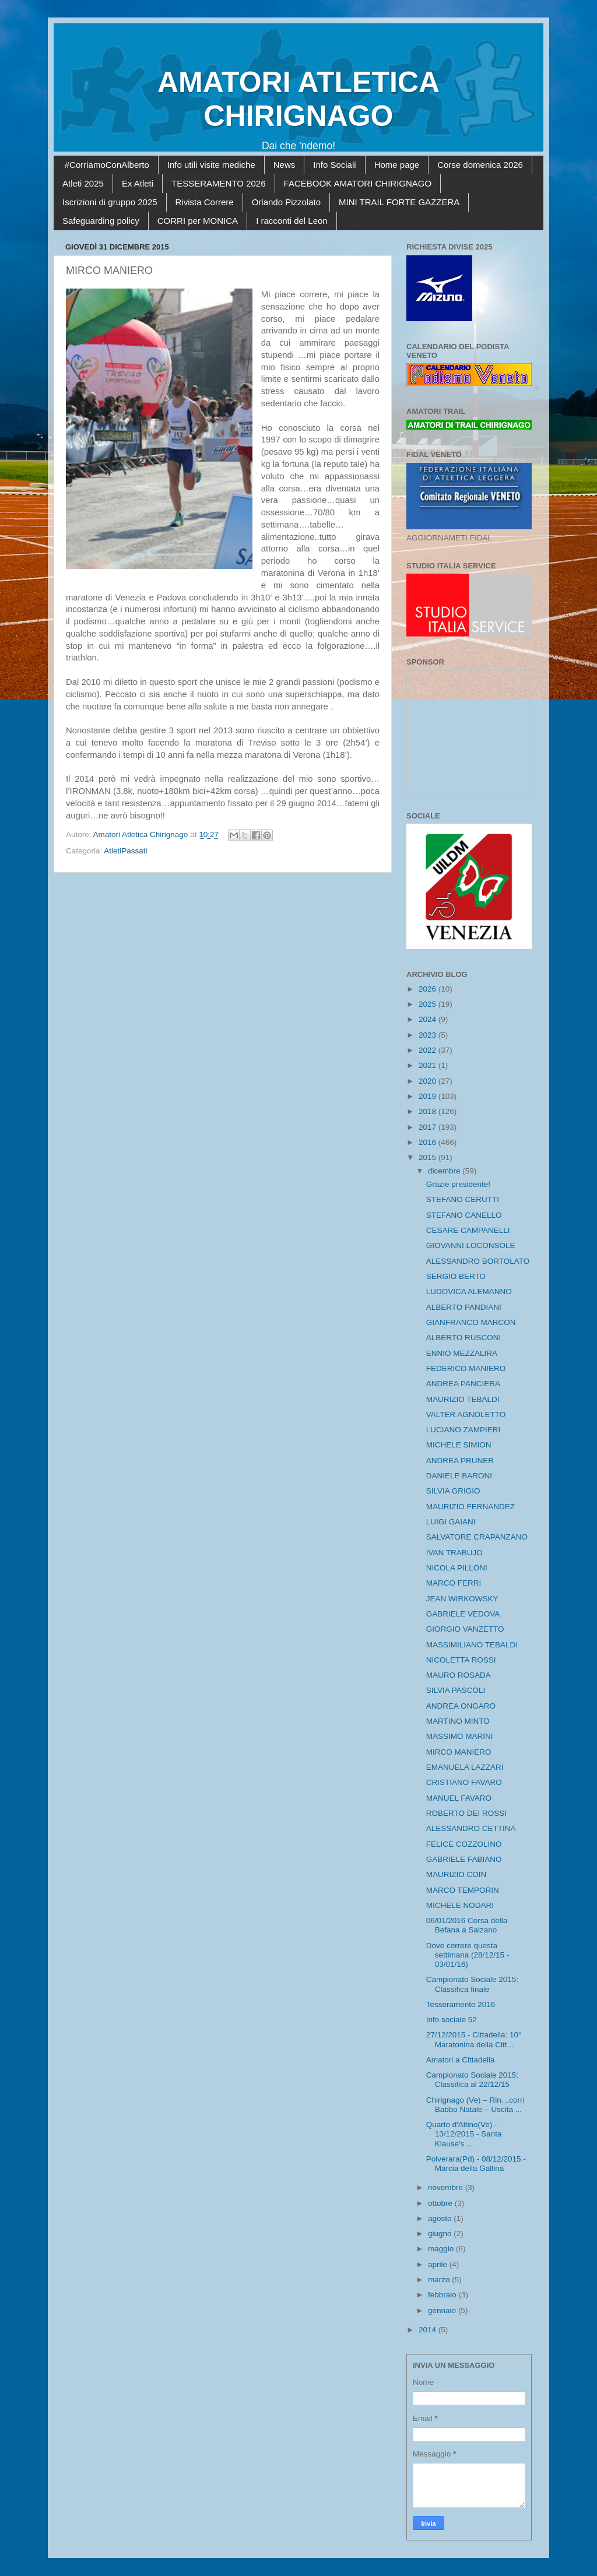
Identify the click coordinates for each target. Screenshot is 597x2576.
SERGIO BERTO (456, 1276)
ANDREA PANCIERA (463, 1383)
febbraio (443, 2294)
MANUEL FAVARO (458, 1798)
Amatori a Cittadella (460, 2059)
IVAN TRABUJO (454, 1552)
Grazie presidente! (458, 1184)
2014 (428, 2329)
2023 (428, 1035)
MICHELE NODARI (460, 1905)
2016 (428, 1142)
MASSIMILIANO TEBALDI (472, 1644)
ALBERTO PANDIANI (463, 1307)
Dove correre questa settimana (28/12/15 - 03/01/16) (468, 1955)
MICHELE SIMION (458, 1444)
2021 (428, 1065)
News (284, 165)
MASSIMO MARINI (459, 1736)
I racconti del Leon (292, 221)
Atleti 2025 (83, 183)
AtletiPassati (125, 850)
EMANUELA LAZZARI (465, 1767)
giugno (441, 2233)
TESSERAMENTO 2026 (218, 183)
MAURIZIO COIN (456, 1874)
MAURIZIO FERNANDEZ (470, 1506)
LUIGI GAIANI (451, 1521)
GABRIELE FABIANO (464, 1859)
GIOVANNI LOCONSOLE (470, 1245)
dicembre (445, 1170)
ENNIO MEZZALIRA (461, 1353)
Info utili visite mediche (211, 165)
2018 (428, 1111)
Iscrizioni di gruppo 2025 (109, 202)
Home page (397, 165)
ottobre (441, 2203)
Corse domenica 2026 (480, 165)
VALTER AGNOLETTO (466, 1414)
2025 (428, 1004)
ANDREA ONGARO (461, 1706)
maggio (442, 2248)
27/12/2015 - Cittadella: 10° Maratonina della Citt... (474, 2039)
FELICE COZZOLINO (464, 1844)
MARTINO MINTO (458, 1721)
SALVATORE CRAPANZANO (477, 1537)
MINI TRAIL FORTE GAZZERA (399, 202)
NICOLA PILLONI (456, 1567)
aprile (438, 2264)
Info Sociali (334, 165)
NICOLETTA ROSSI (461, 1660)
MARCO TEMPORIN (462, 1890)
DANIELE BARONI (459, 1475)
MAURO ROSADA (458, 1675)
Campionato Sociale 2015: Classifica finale (472, 1984)
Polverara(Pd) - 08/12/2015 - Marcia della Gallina (476, 2164)
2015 (428, 1157)
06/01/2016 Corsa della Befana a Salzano (467, 1925)
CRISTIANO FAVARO (464, 1782)
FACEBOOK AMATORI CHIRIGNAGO (358, 183)
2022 (428, 1050)
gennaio (443, 2310)
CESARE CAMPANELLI (468, 1230)
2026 (428, 989)
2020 (428, 1081)
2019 (428, 1096)
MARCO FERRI (454, 1583)
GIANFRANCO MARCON (471, 1322)
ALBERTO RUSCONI (463, 1337)
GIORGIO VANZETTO (465, 1629)
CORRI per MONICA (197, 221)
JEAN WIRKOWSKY (462, 1598)
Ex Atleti (137, 183)
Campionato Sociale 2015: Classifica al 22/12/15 (472, 2080)
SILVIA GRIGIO (453, 1490)
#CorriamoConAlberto (107, 165)
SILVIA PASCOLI (456, 1690)
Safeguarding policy (100, 221)
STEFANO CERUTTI (462, 1199)
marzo (440, 2279)
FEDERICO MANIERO (466, 1368)
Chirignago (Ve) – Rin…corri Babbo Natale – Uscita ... (475, 2105)
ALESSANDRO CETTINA (471, 1828)
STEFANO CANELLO (464, 1215)
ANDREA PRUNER (460, 1460)
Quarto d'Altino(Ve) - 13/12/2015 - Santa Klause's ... (464, 2134)
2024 (428, 1019)
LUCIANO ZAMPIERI (463, 1429)
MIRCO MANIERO (458, 1752)
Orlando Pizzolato (286, 202)
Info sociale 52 (451, 2019)
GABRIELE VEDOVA (463, 1613)
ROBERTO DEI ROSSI (466, 1813)
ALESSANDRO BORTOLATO (478, 1261)
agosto (441, 2218)
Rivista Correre (204, 202)
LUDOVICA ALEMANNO (469, 1291)
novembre (446, 2187)
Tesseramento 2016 (461, 2004)
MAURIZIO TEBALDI (463, 1399)
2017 (428, 1127)
